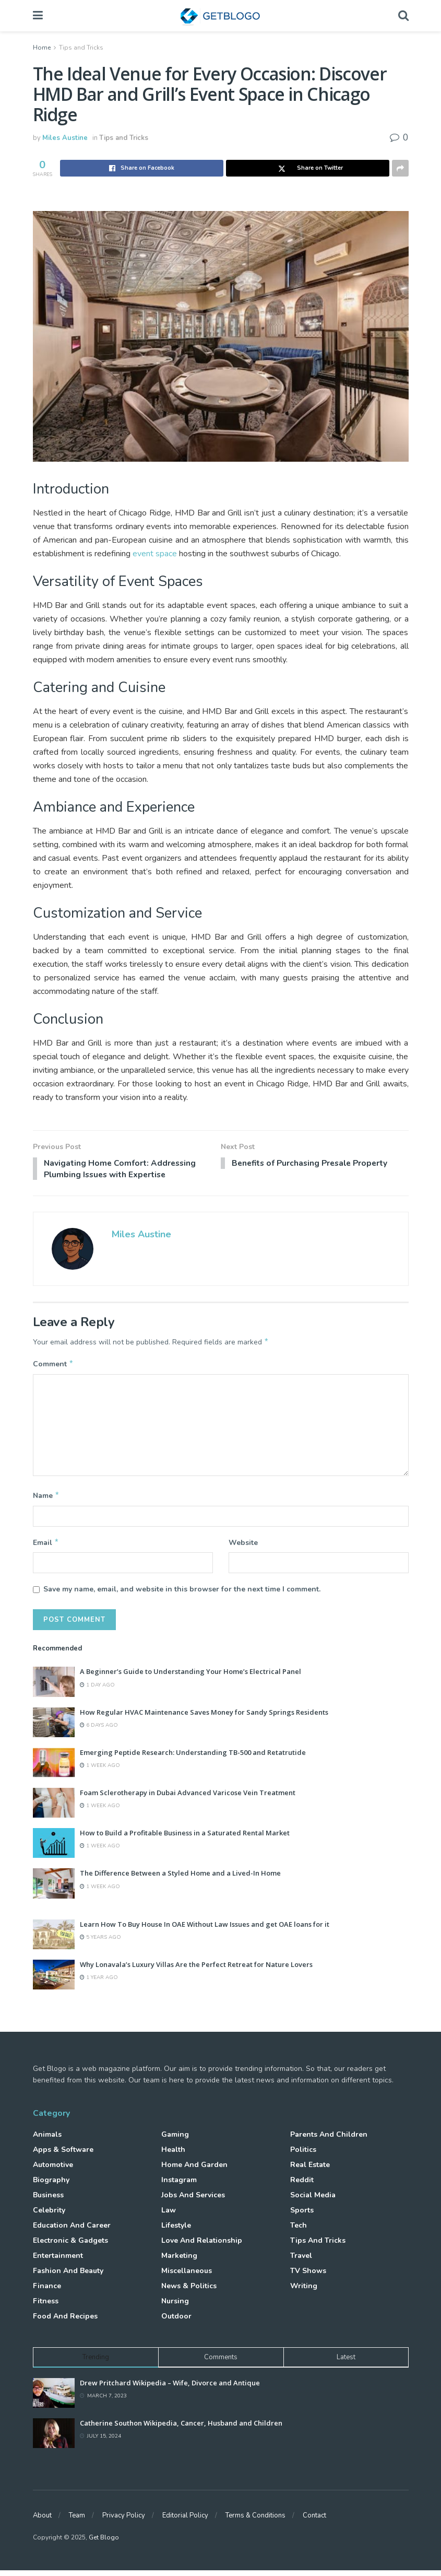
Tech (298, 2230)
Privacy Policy (123, 2520)
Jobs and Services (193, 2200)
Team (77, 2520)
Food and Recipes (65, 2321)
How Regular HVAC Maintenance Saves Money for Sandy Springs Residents (204, 1717)
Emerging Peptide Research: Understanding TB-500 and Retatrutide (193, 1757)
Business (48, 2200)
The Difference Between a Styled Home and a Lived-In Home (180, 1878)
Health (173, 2155)
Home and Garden (194, 2170)
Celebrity (49, 2215)
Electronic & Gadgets (70, 2246)
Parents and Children (328, 2140)
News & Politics (189, 2291)
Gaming (175, 2140)
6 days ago (99, 1730)
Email (46, 1547)
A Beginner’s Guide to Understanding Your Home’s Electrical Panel (190, 1677)
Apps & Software (63, 2155)
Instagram (179, 2185)
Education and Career (72, 2230)
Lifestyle (176, 2230)
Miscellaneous (186, 2276)
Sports (302, 2215)
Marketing (179, 2261)
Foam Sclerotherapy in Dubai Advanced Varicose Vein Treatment (187, 1797)
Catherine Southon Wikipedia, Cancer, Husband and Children (181, 2428)
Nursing (175, 2306)
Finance (47, 2291)
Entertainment (58, 2261)
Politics (303, 2155)
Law (168, 2215)
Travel (301, 2261)
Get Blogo (104, 2542)
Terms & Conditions (255, 2520)
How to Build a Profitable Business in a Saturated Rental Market (185, 1838)
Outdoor (176, 2321)
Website (243, 1547)
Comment (53, 1367)
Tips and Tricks (81, 47)
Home (42, 47)
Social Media (313, 2200)
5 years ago (100, 1942)
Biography (51, 2185)
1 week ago (100, 1770)
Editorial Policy (185, 2520)
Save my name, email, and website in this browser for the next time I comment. (181, 1594)
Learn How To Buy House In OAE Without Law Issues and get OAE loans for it (204, 1929)
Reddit (302, 2185)
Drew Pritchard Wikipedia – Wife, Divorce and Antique (170, 2388)
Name (46, 1499)
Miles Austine (65, 138)
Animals (47, 2140)
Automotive (53, 2170)
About (42, 2520)
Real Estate (310, 2170)
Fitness (45, 2306)
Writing (303, 2291)
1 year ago (99, 1982)
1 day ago (97, 1690)
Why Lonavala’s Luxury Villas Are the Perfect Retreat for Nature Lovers (196, 1969)
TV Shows (308, 2276)
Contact (314, 2520)
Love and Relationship (201, 2246)
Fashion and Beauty (68, 2276)
